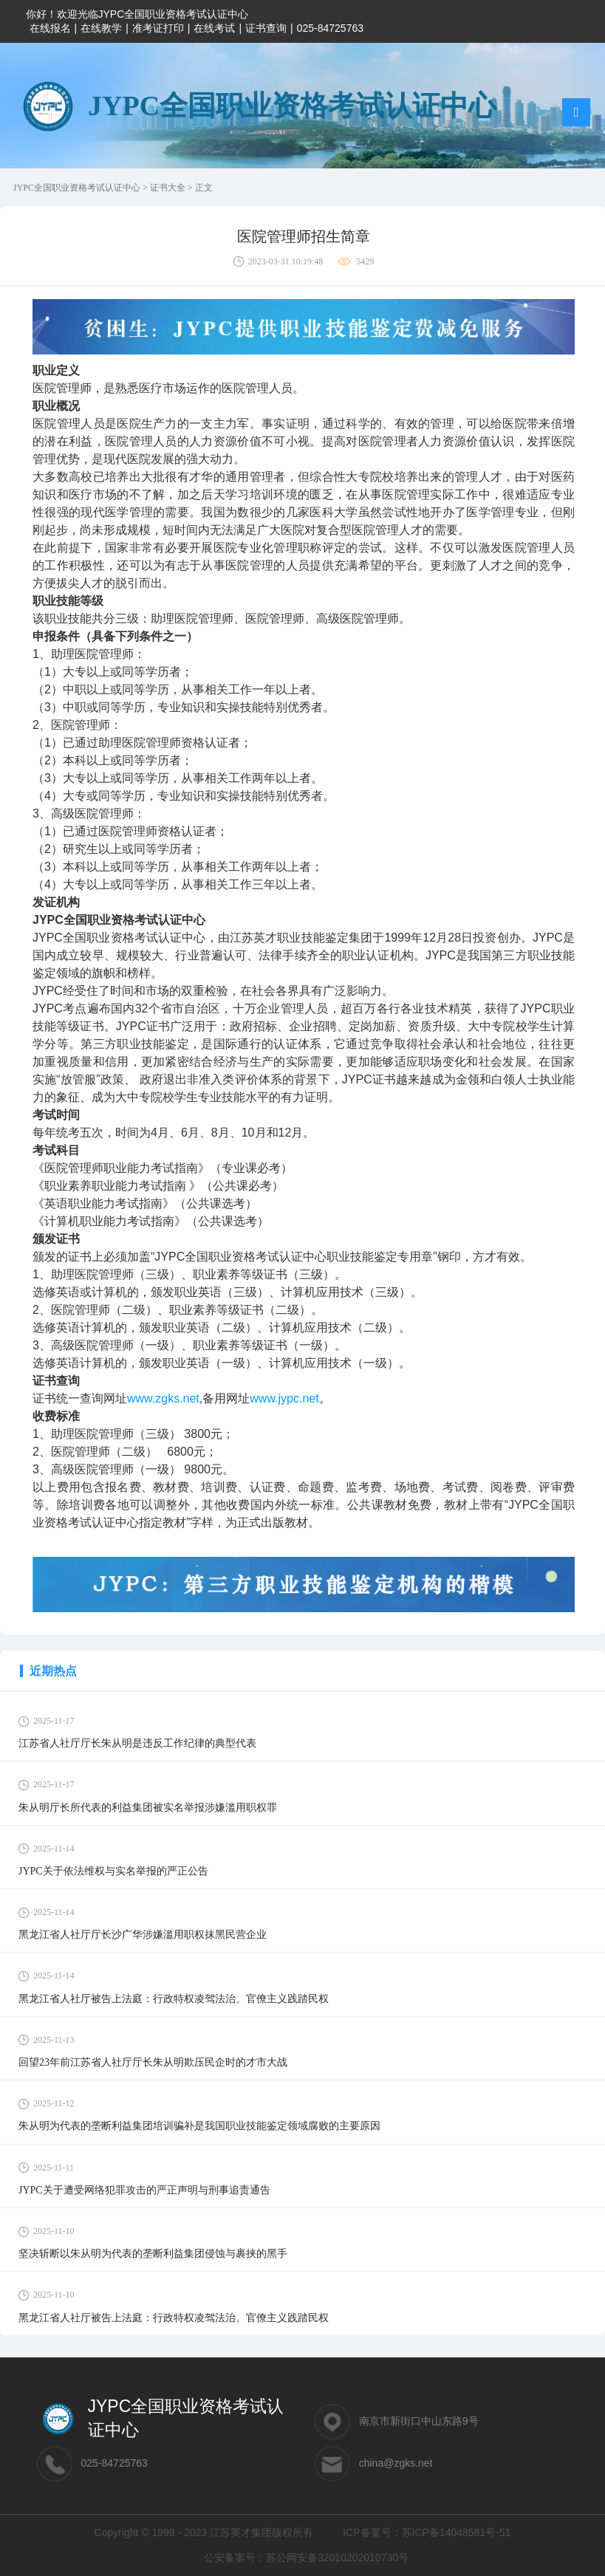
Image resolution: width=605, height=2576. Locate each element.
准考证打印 (158, 28)
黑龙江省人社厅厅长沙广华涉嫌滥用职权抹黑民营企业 (142, 1934)
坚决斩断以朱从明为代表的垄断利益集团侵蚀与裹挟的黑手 (152, 2253)
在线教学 (101, 28)
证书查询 (266, 28)
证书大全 (169, 187)
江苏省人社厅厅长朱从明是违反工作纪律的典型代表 (137, 1743)
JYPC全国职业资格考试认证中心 (78, 187)
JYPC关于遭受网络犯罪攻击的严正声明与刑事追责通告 (144, 2190)
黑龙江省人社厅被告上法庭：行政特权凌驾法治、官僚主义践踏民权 (173, 1998)
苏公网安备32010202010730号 (337, 2557)
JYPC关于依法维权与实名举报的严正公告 (113, 1871)
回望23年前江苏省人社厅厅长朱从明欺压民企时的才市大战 (152, 2062)
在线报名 (50, 28)
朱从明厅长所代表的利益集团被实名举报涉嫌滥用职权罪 (147, 1807)
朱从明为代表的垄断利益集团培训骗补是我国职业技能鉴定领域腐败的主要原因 (199, 2125)
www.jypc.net (284, 1398)
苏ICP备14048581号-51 (456, 2532)
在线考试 (214, 28)
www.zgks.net (163, 1398)
